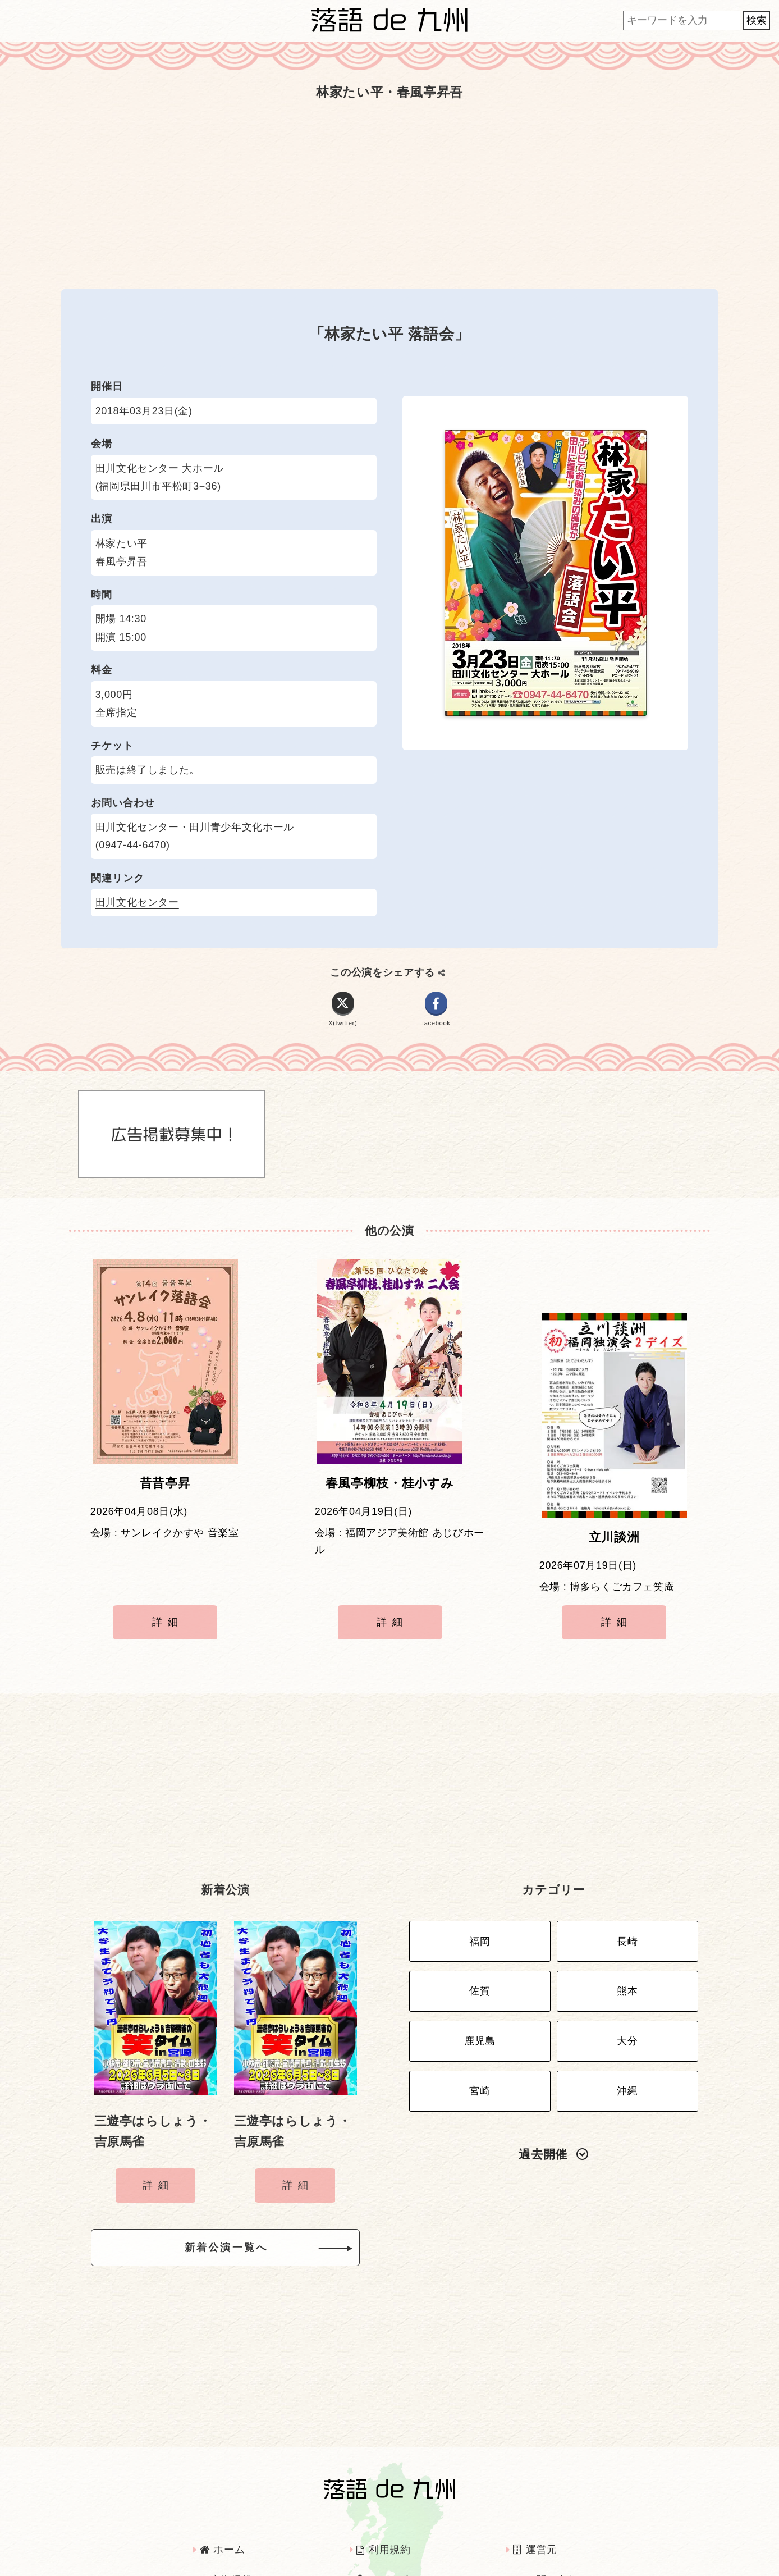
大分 (627, 1979)
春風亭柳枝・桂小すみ (389, 1492)
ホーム (222, 2495)
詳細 (167, 1594)
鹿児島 (480, 1979)
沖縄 (627, 2024)
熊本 (627, 1936)
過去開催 (553, 2084)
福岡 (479, 1891)
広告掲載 (226, 2525)
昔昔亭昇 (165, 1492)
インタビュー (392, 2525)
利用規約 (383, 2495)
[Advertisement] (389, 195)
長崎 (627, 1891)
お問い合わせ (550, 2525)
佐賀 (479, 1936)
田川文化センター (137, 902)
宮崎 (479, 2024)
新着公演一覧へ (244, 2197)
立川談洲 (614, 1492)
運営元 (535, 2495)
